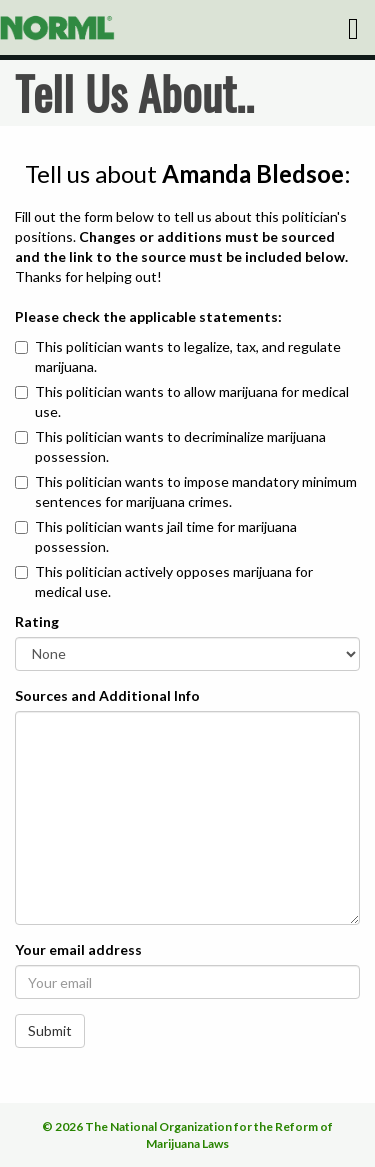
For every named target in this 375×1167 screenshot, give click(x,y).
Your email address (78, 949)
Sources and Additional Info (107, 695)
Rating (37, 621)
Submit (50, 1030)
